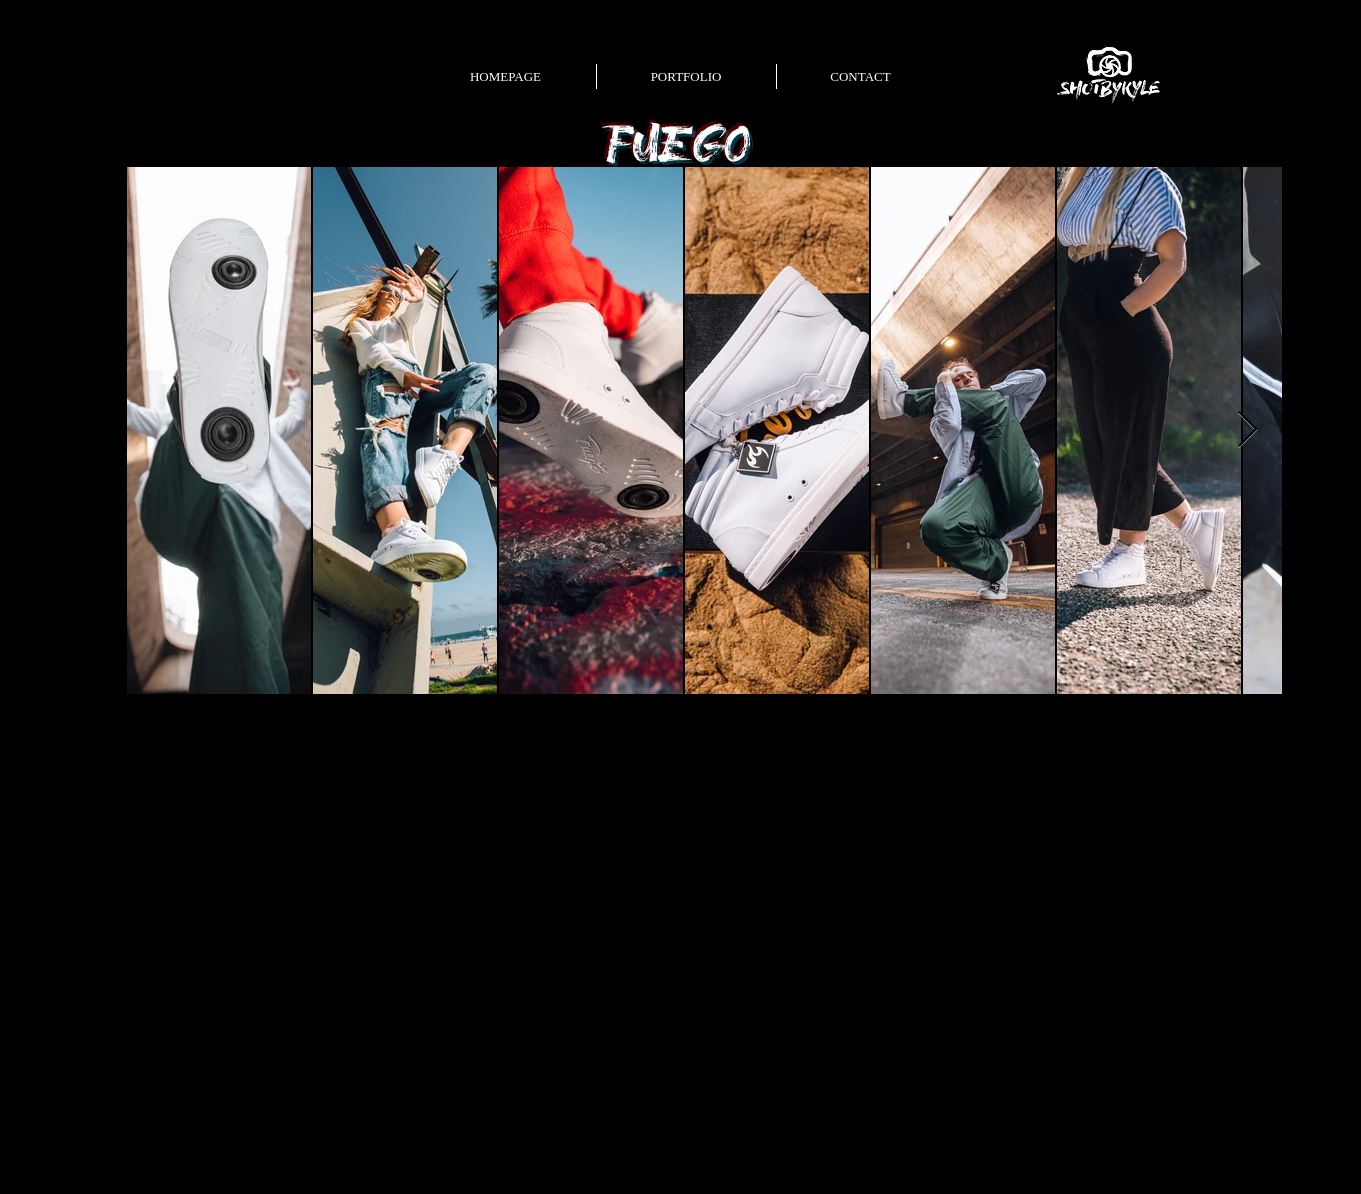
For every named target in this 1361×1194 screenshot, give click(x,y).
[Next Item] (1247, 430)
